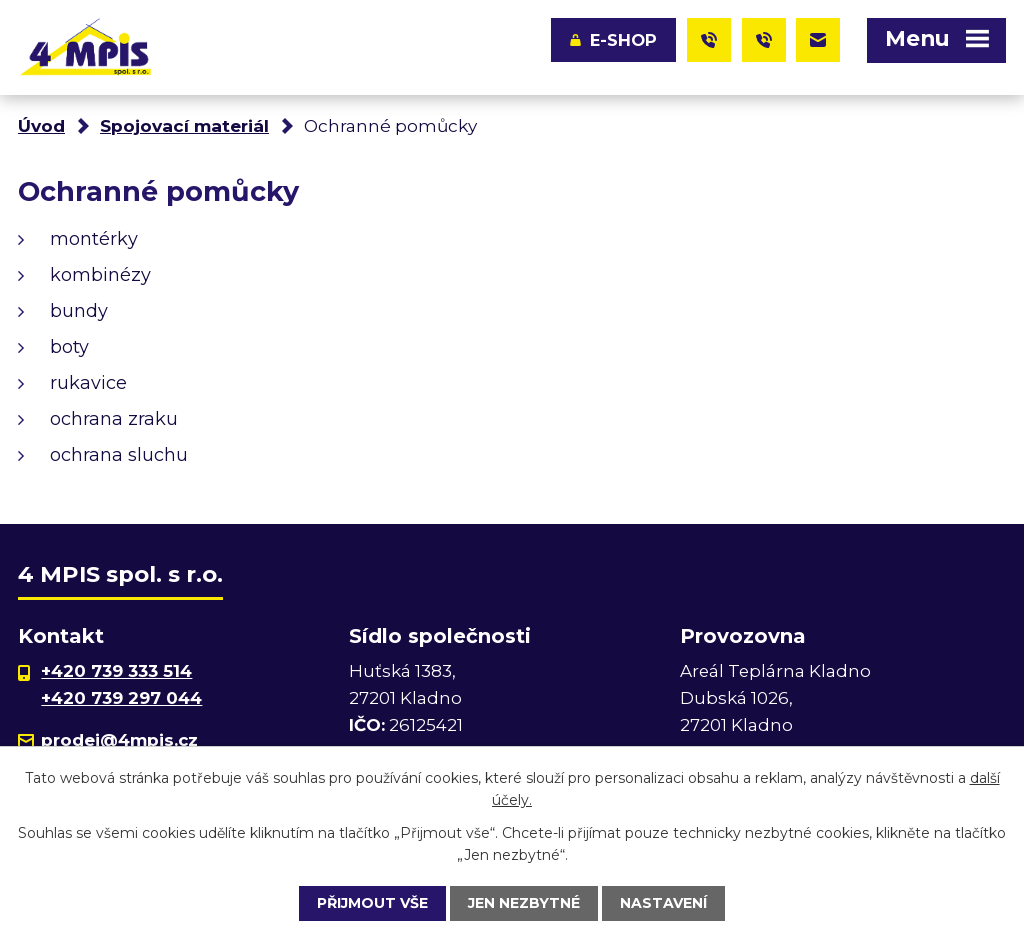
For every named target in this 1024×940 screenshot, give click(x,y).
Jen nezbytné (524, 903)
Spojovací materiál (184, 125)
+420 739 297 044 (121, 698)
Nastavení (663, 903)
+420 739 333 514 (116, 671)
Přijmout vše (372, 903)
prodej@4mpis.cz (119, 740)
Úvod (41, 125)
